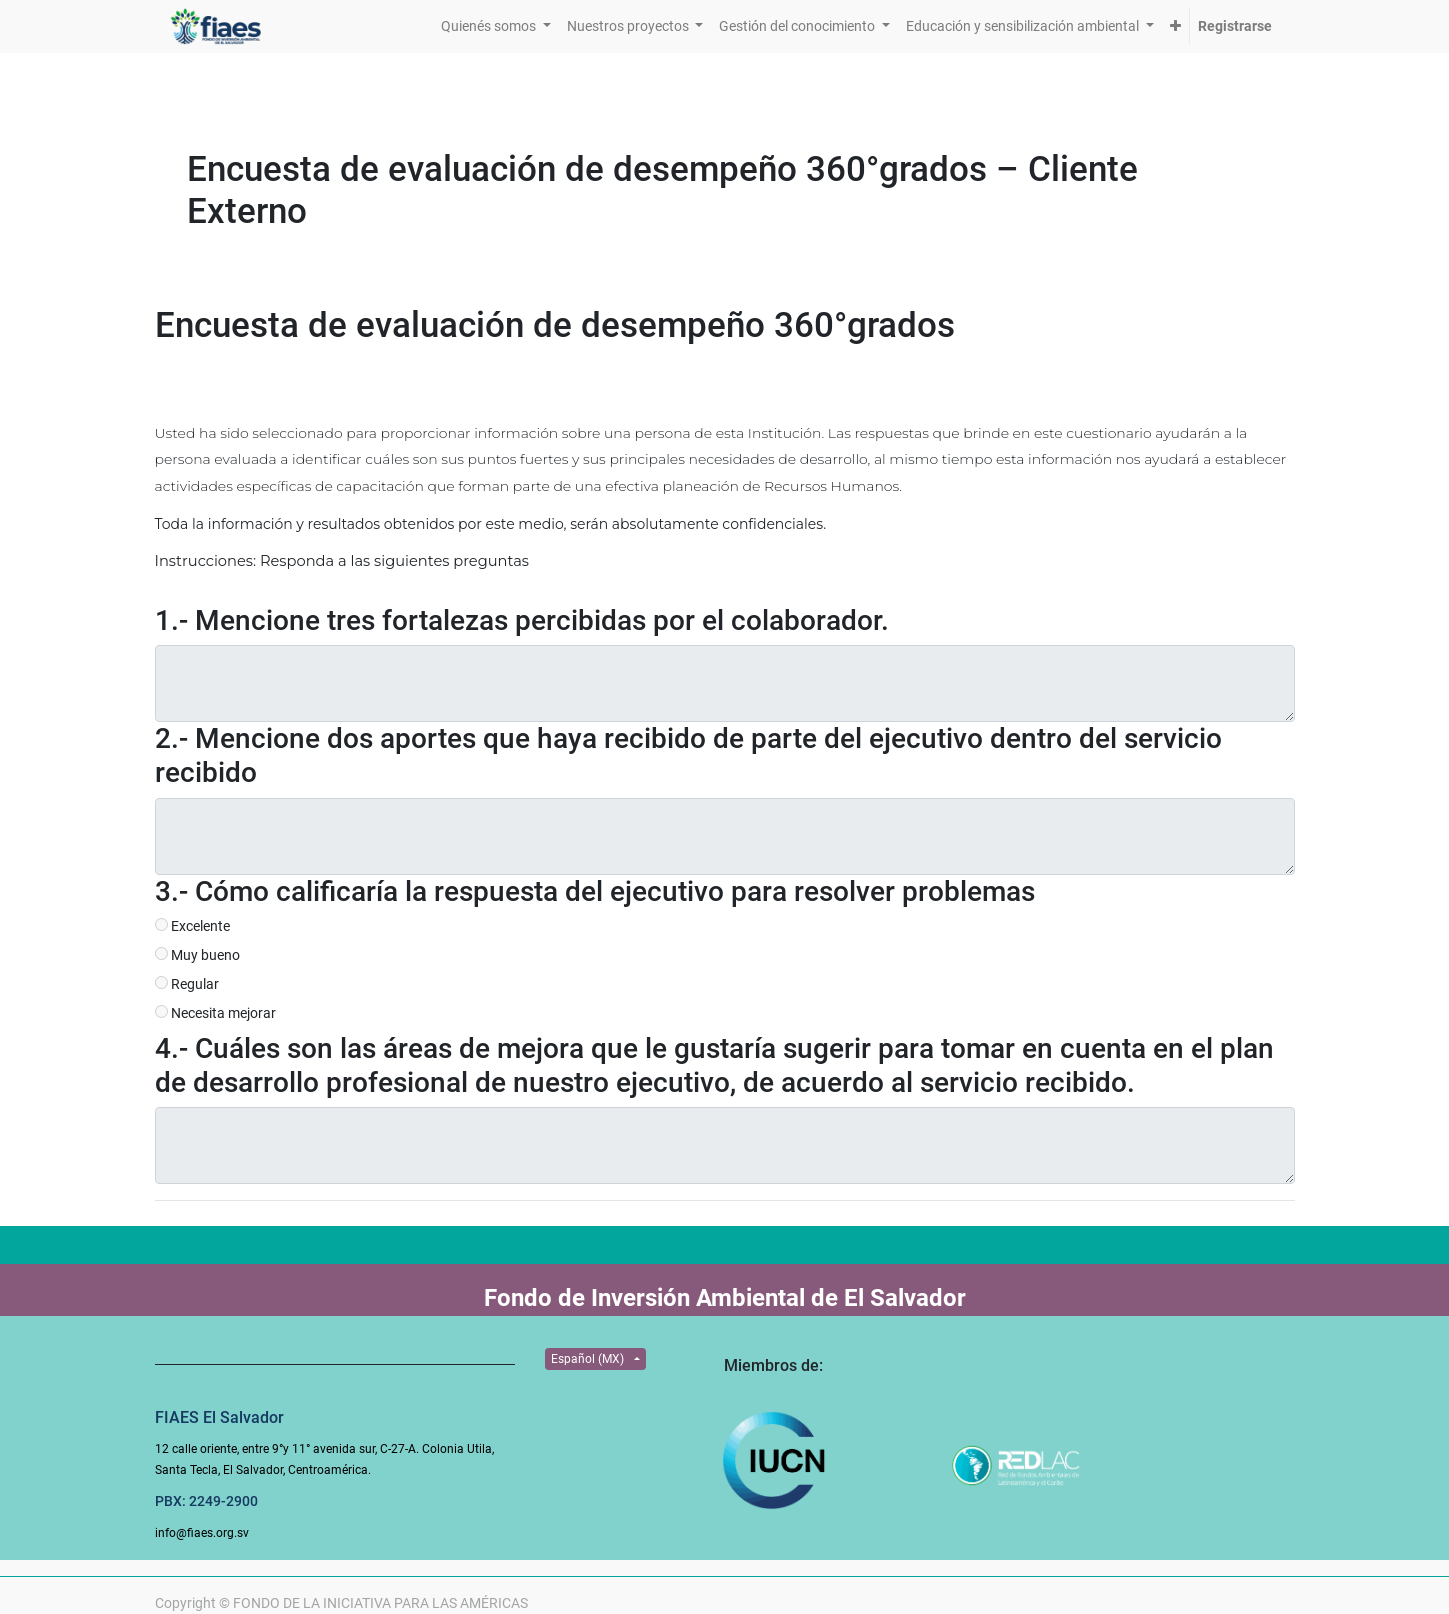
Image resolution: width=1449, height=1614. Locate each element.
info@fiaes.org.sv (202, 1533)
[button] (1175, 26)
